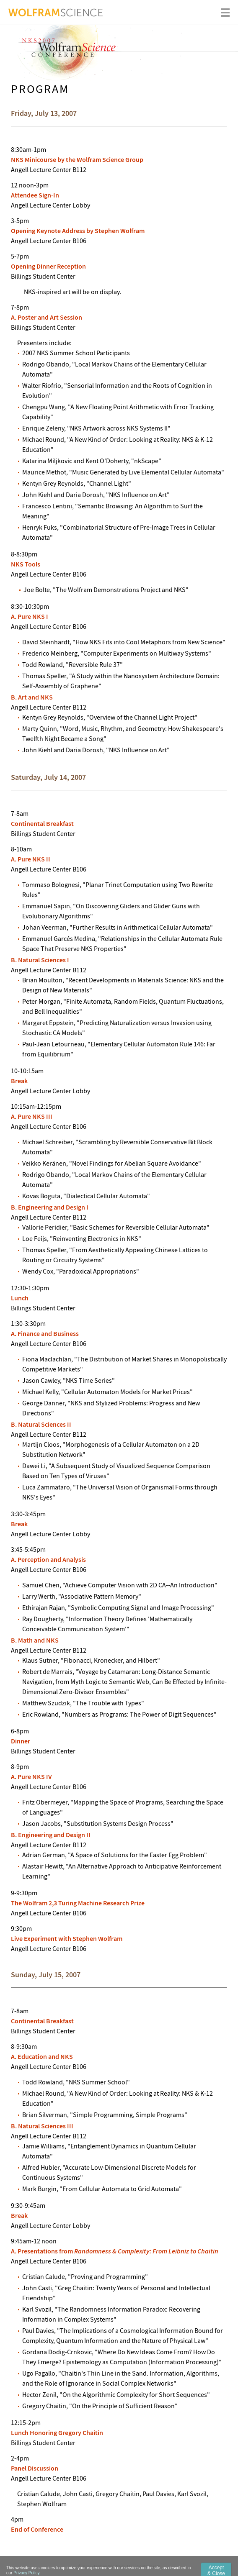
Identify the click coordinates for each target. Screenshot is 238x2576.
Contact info (148, 2566)
